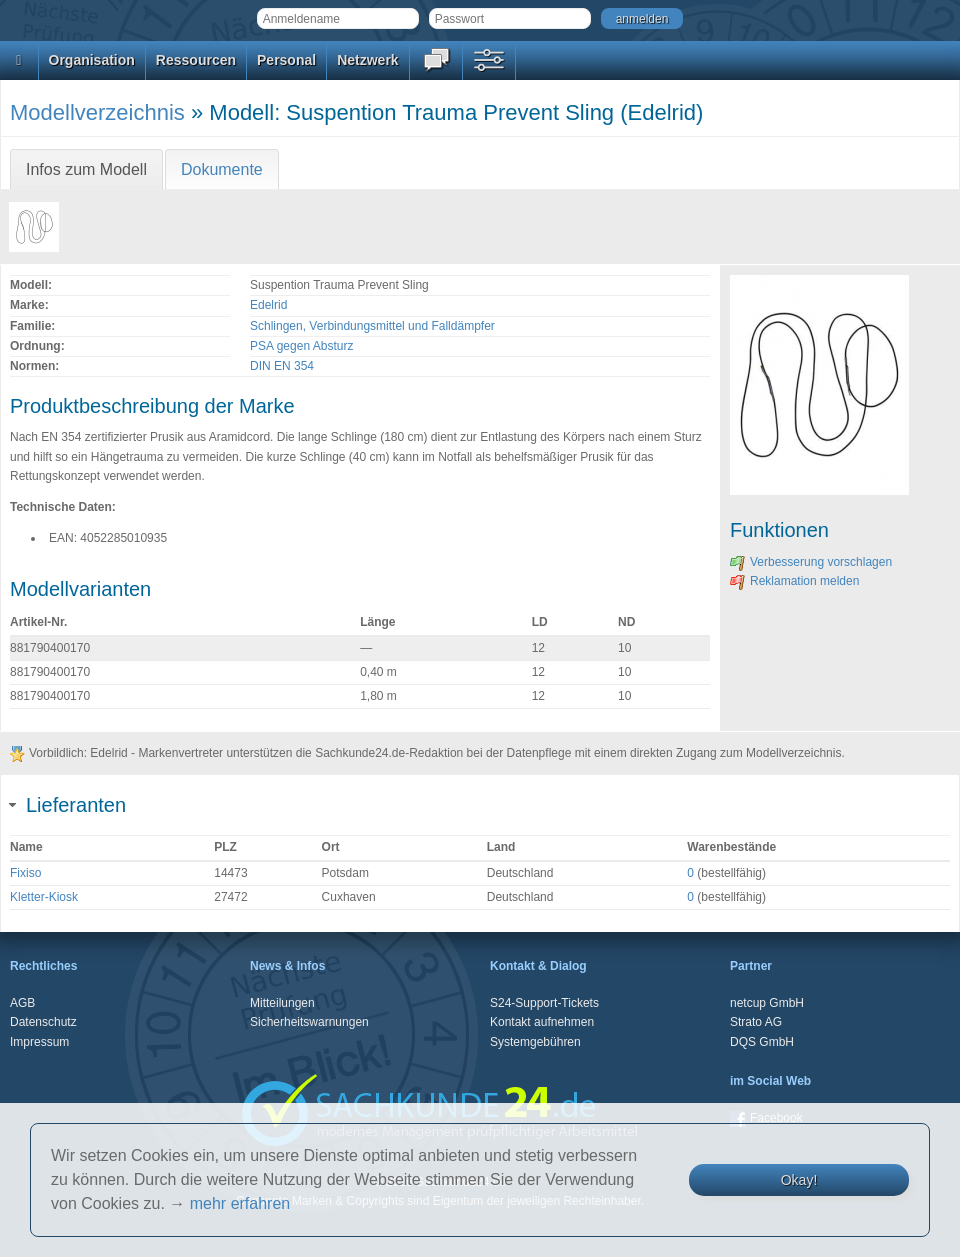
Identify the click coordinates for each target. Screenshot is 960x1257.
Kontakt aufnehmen (542, 1022)
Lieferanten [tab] (68, 805)
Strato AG (756, 1022)
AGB (22, 1003)
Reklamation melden (794, 581)
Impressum (39, 1042)
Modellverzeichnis (97, 112)
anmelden (642, 19)
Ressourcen (196, 60)
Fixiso (25, 873)
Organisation (92, 60)
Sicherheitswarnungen (309, 1022)
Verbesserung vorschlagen (811, 562)
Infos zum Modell (86, 169)
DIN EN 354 (282, 366)
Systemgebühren (535, 1042)
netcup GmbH (767, 1003)
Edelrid (268, 305)
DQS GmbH (762, 1042)
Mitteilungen (282, 1003)
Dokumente (222, 169)
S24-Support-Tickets (544, 1003)
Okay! (799, 1180)
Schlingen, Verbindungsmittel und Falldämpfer (372, 326)
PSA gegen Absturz (301, 346)
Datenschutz (43, 1022)
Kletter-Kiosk (44, 897)
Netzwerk (367, 60)
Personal (286, 60)
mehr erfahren (240, 1203)
